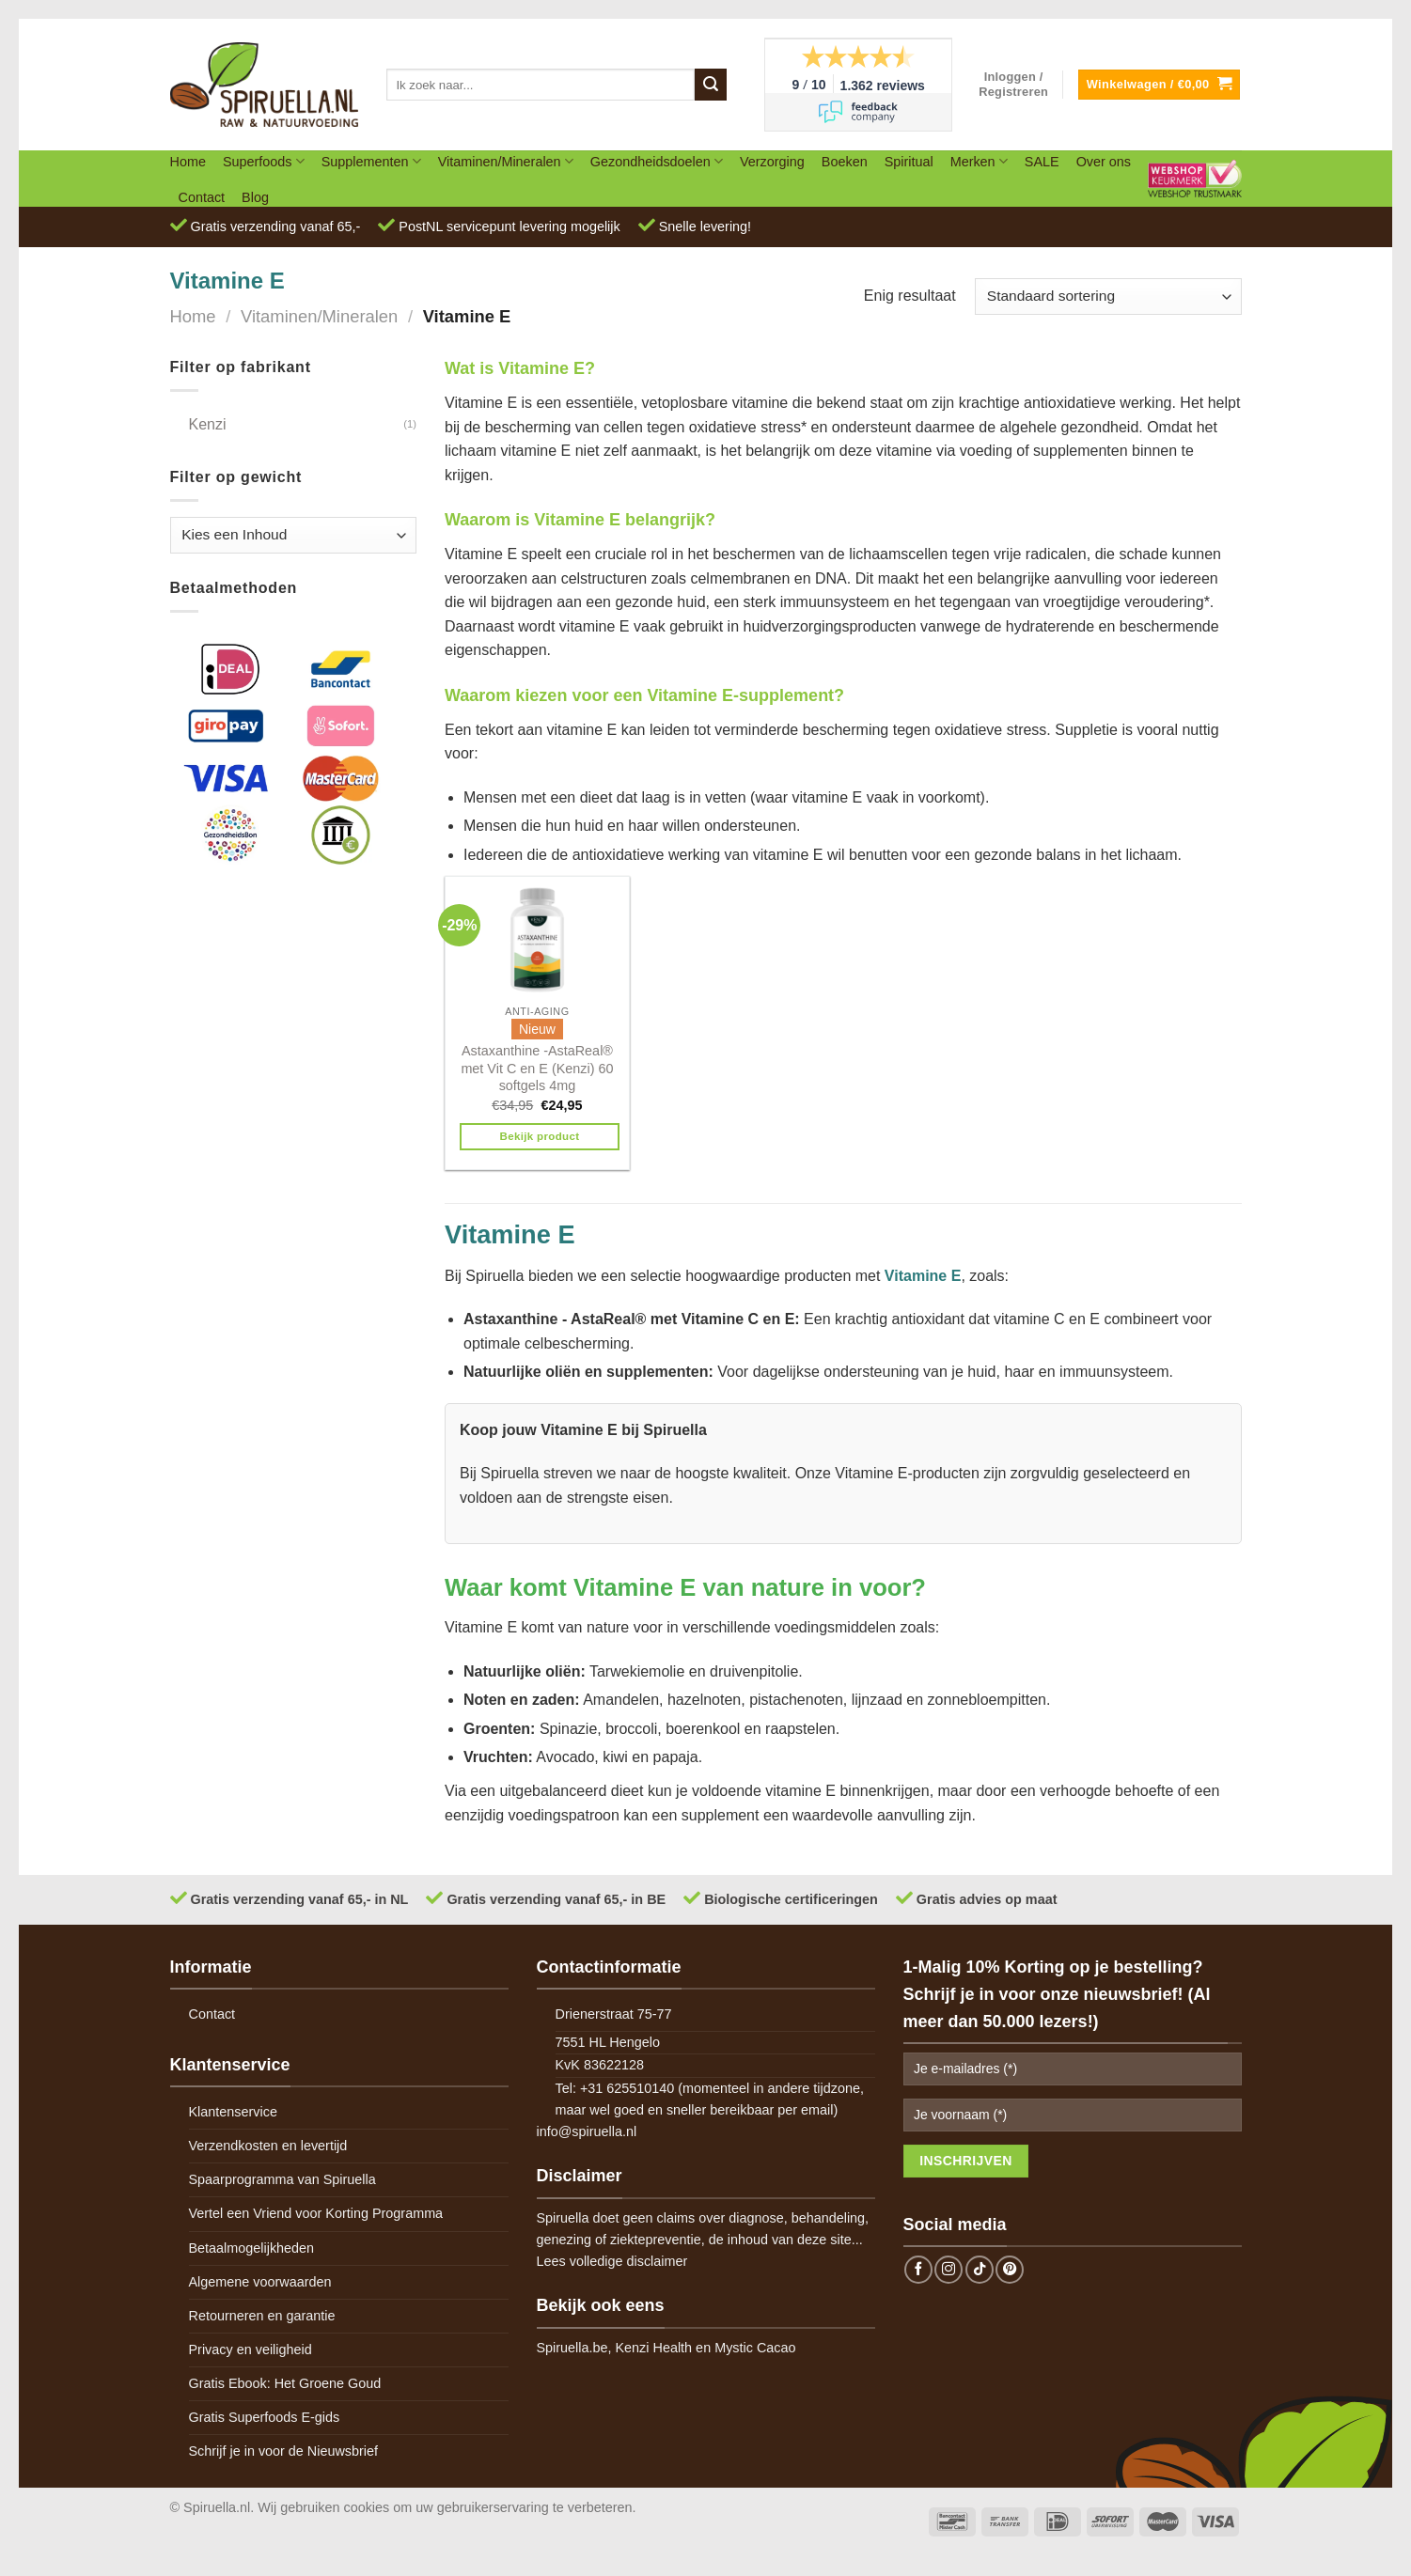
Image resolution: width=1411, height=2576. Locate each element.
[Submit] (711, 85)
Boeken (845, 161)
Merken (979, 161)
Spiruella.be (572, 2347)
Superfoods (264, 161)
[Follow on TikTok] (979, 2270)
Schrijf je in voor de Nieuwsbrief (284, 2451)
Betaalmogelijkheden (252, 2248)
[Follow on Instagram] (948, 2270)
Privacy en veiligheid (250, 2349)
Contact (202, 197)
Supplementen (371, 161)
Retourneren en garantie (262, 2315)
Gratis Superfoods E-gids (264, 2417)
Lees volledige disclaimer (612, 2261)
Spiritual (909, 161)
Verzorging (772, 161)
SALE (1042, 161)
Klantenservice (233, 2111)
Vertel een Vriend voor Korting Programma (316, 2213)
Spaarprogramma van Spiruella (282, 2179)
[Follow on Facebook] (918, 2270)
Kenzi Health (654, 2347)
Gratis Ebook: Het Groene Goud (285, 2383)
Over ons (1103, 161)
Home (188, 161)
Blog (255, 197)
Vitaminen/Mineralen (505, 161)
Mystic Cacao (754, 2347)
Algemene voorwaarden (260, 2281)
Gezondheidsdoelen (656, 161)
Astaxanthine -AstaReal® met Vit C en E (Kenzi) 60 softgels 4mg (537, 1068)
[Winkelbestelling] (1108, 296)
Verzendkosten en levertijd (268, 2145)
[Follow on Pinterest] (1010, 2270)
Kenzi (208, 424)
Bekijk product (540, 1136)
